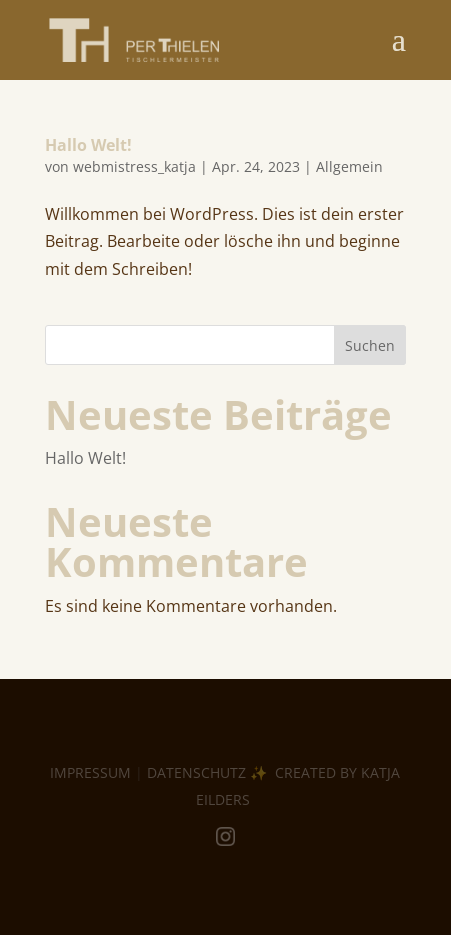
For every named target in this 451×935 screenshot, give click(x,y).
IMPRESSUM (90, 772)
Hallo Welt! (88, 145)
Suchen (370, 345)
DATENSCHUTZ (196, 772)
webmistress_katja (134, 166)
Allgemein (349, 166)
